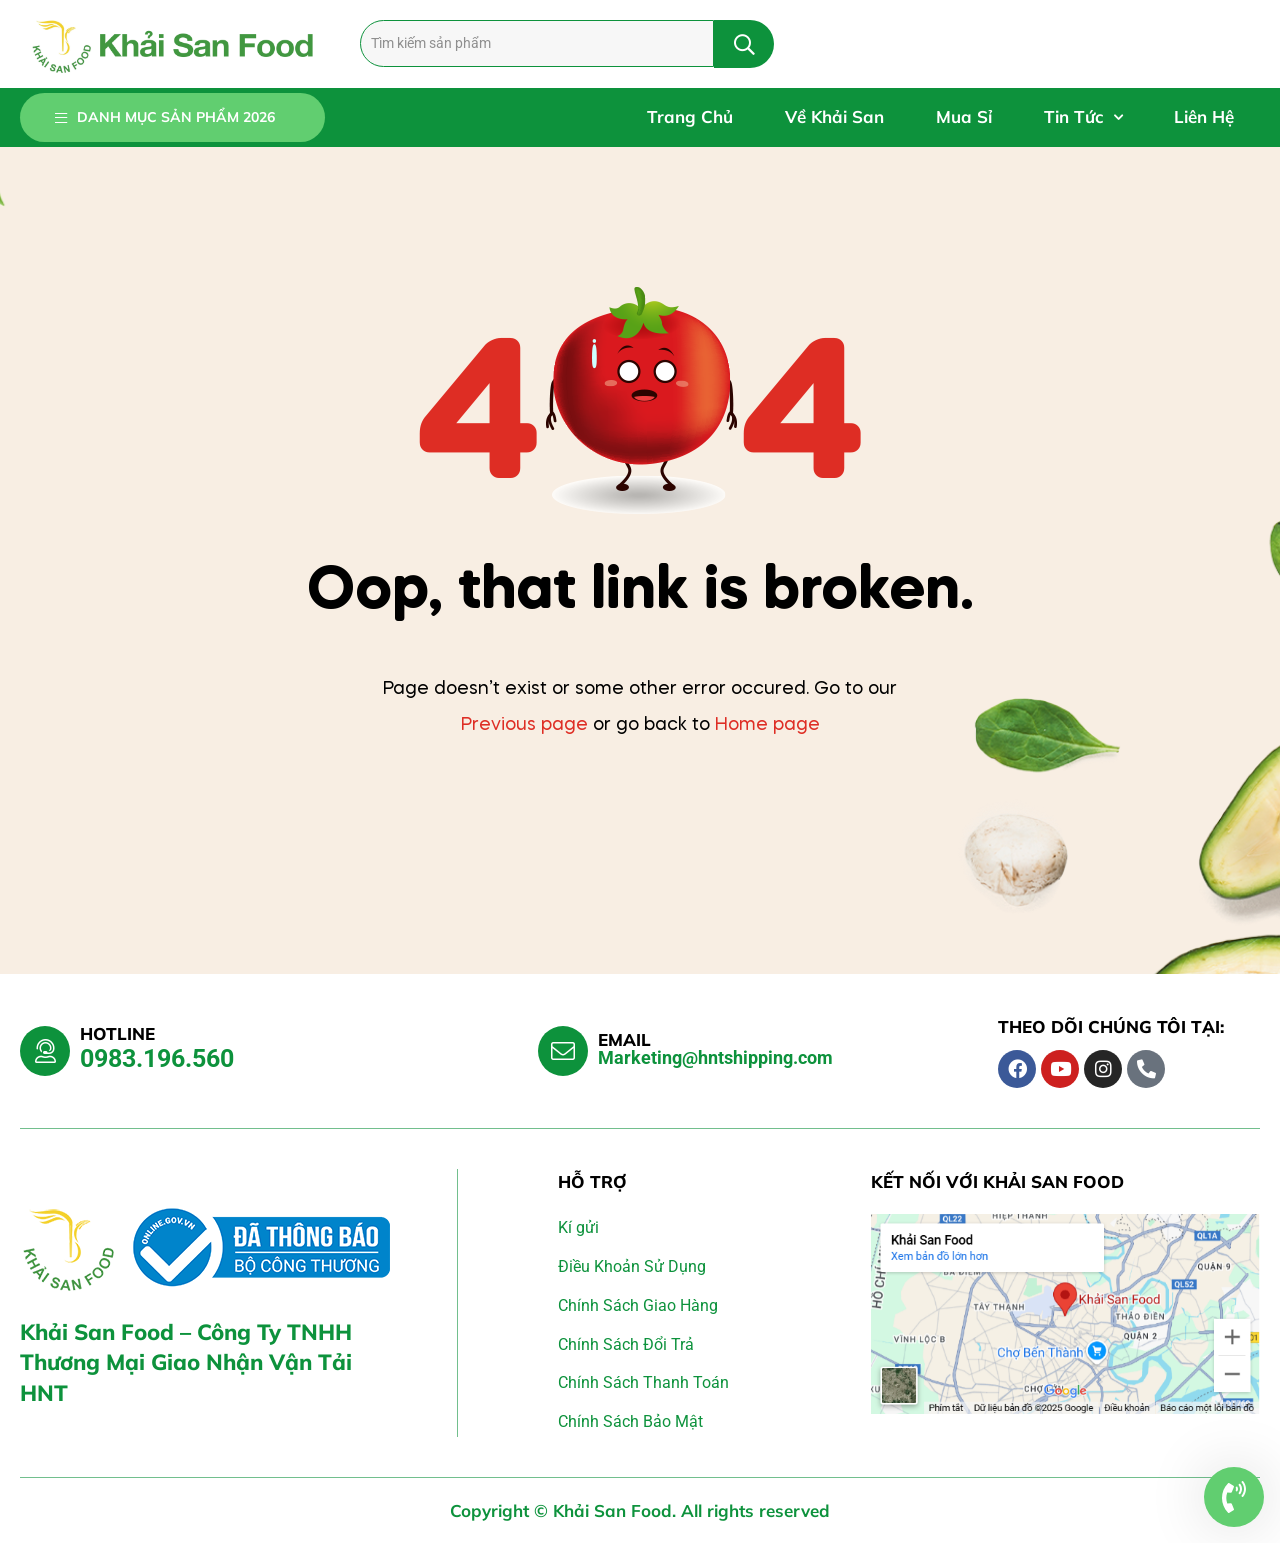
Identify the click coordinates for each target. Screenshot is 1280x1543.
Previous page (524, 725)
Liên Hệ (1204, 116)
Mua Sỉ (964, 116)
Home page (767, 725)
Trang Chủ (690, 116)
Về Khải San (834, 116)
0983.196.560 (157, 1058)
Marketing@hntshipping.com (715, 1057)
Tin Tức (1083, 117)
